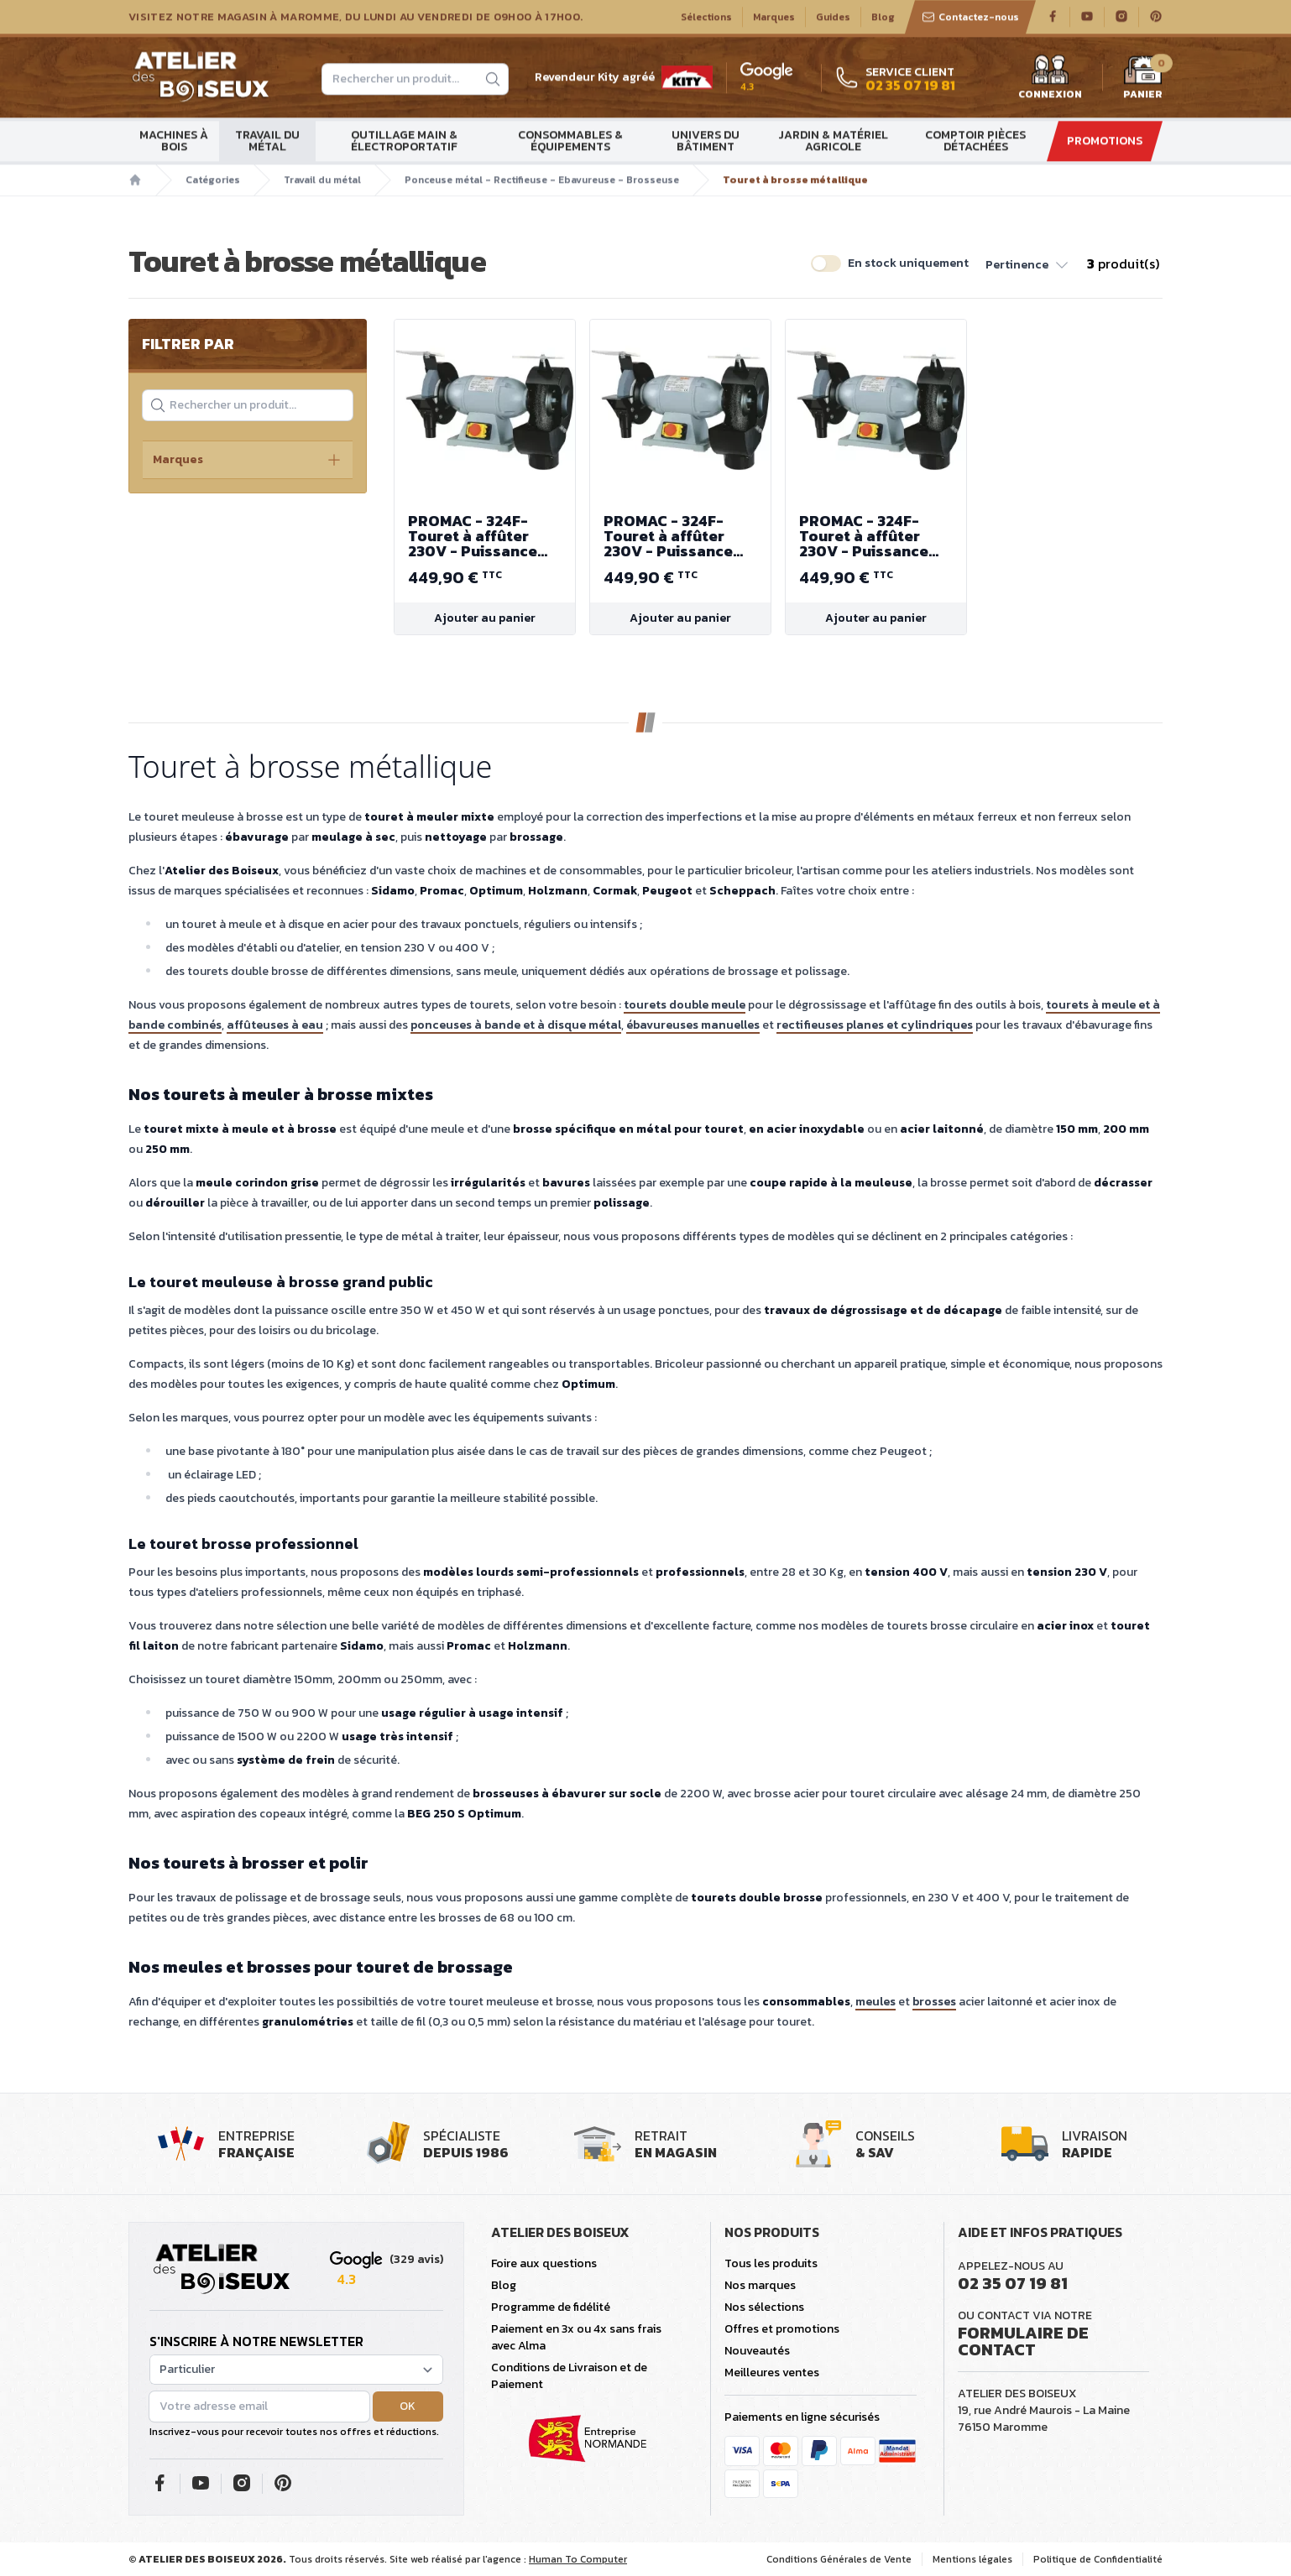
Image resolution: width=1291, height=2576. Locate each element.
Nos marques (760, 2285)
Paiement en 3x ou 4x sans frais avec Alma (576, 2337)
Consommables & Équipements (570, 141)
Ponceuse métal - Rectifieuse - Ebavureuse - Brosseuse (542, 180)
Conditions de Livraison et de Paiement (569, 2376)
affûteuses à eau (275, 1025)
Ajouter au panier (485, 618)
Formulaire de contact (1023, 2341)
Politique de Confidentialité (1098, 2559)
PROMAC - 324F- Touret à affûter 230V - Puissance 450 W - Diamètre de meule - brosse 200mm (485, 536)
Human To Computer (578, 2559)
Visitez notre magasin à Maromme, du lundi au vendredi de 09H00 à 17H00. (355, 17)
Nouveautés (757, 2351)
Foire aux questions (544, 2263)
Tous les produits (771, 2263)
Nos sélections (764, 2307)
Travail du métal (267, 141)
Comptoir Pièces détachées (975, 141)
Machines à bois (173, 141)
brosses (934, 2001)
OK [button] (408, 2406)
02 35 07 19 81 (1013, 2283)
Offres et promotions (781, 2329)
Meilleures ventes (771, 2372)
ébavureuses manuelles (693, 1025)
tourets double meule (684, 1005)
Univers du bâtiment (706, 141)
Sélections (706, 17)
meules (875, 2001)
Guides (833, 17)
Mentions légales (972, 2559)
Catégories (213, 180)
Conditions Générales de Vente (839, 2559)
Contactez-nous (970, 17)
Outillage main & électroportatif (404, 141)
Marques (774, 17)
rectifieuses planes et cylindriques (874, 1025)
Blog (883, 17)
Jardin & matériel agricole (833, 141)
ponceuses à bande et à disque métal (515, 1025)
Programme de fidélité (550, 2307)
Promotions (1104, 141)
